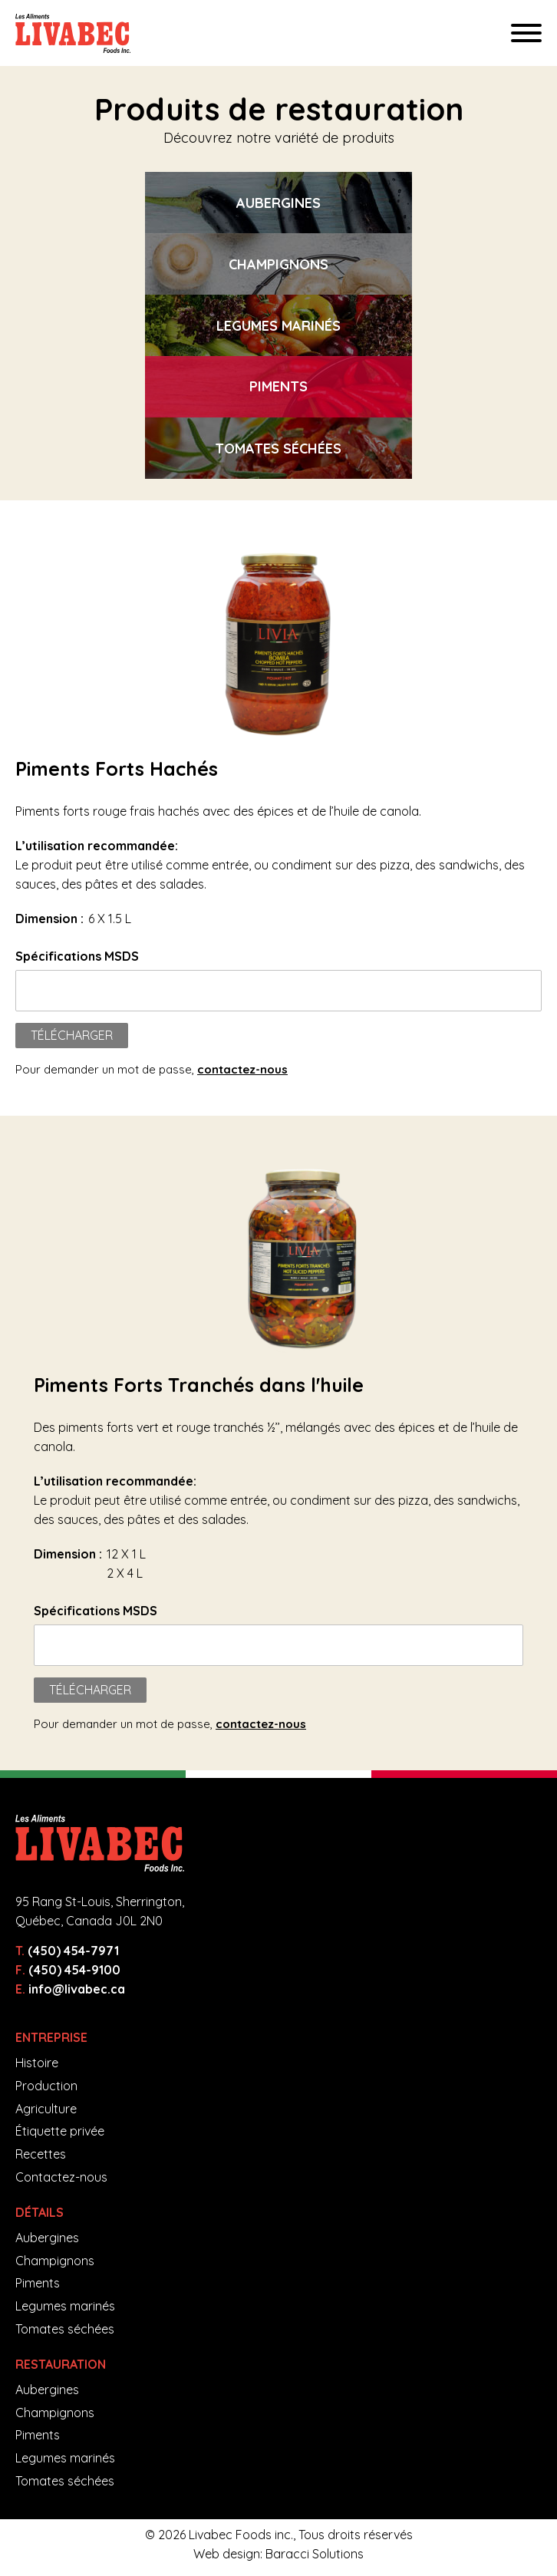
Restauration (60, 2364)
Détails (39, 2212)
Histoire (36, 2062)
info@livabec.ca (76, 1989)
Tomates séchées (64, 2329)
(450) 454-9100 (74, 1969)
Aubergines (47, 2237)
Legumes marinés (65, 2306)
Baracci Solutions (314, 2553)
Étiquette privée (59, 2131)
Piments (37, 2283)
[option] (278, 202)
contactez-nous (242, 1069)
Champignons (54, 2260)
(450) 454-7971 (73, 1950)
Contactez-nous (61, 2177)
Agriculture (46, 2108)
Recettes (40, 2154)
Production (46, 2085)
